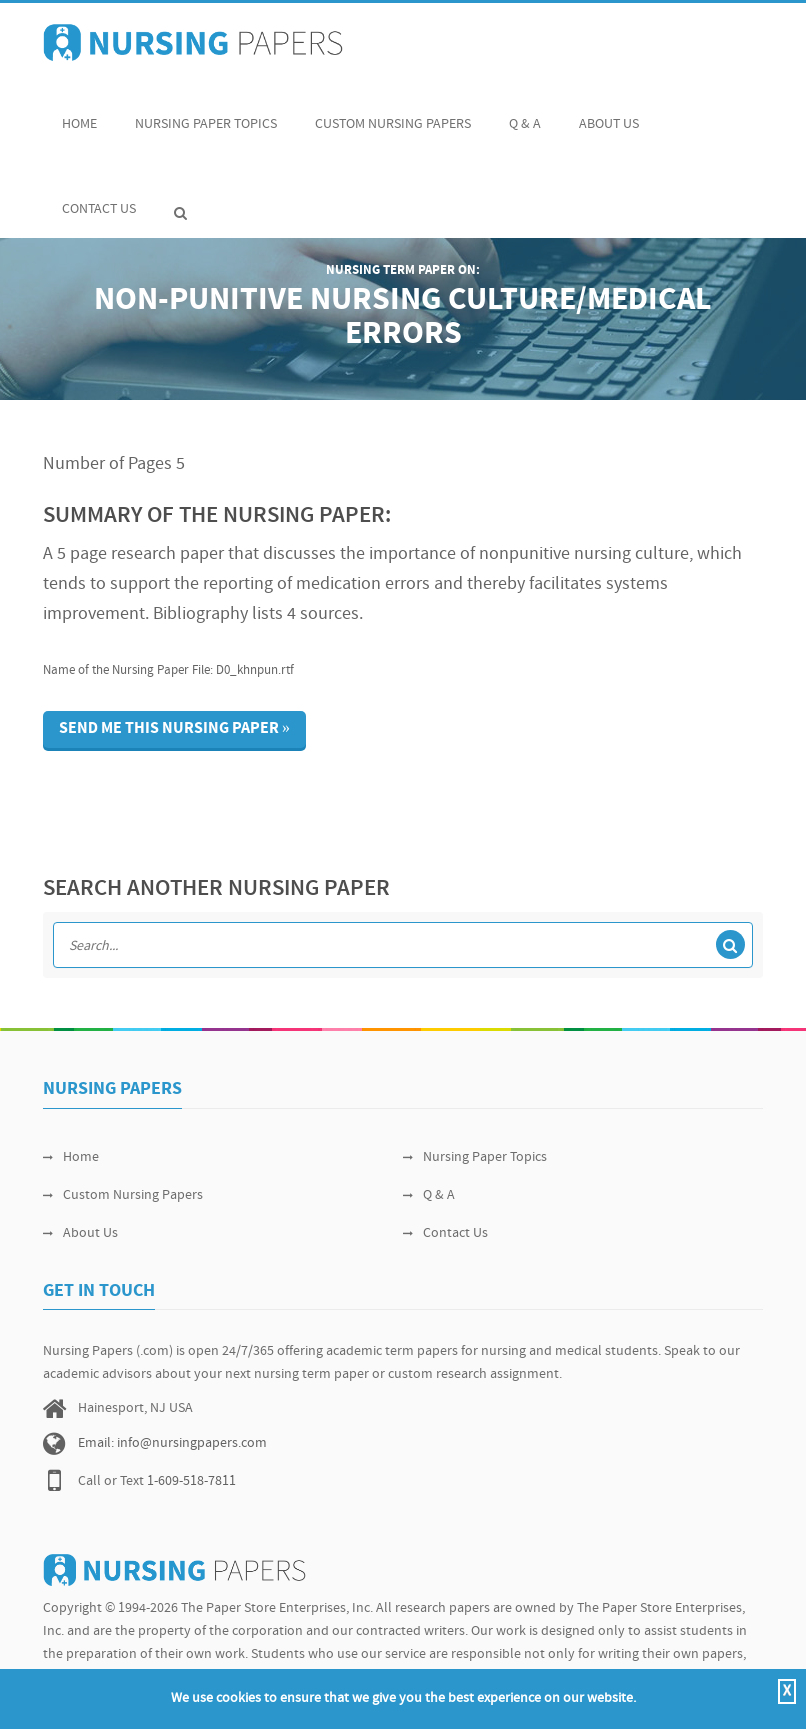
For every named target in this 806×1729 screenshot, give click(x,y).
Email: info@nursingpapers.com (172, 1443)
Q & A (525, 113)
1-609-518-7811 (191, 1481)
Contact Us (99, 198)
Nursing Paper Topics (206, 113)
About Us (609, 113)
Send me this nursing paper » (174, 729)
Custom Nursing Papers (393, 113)
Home (79, 113)
